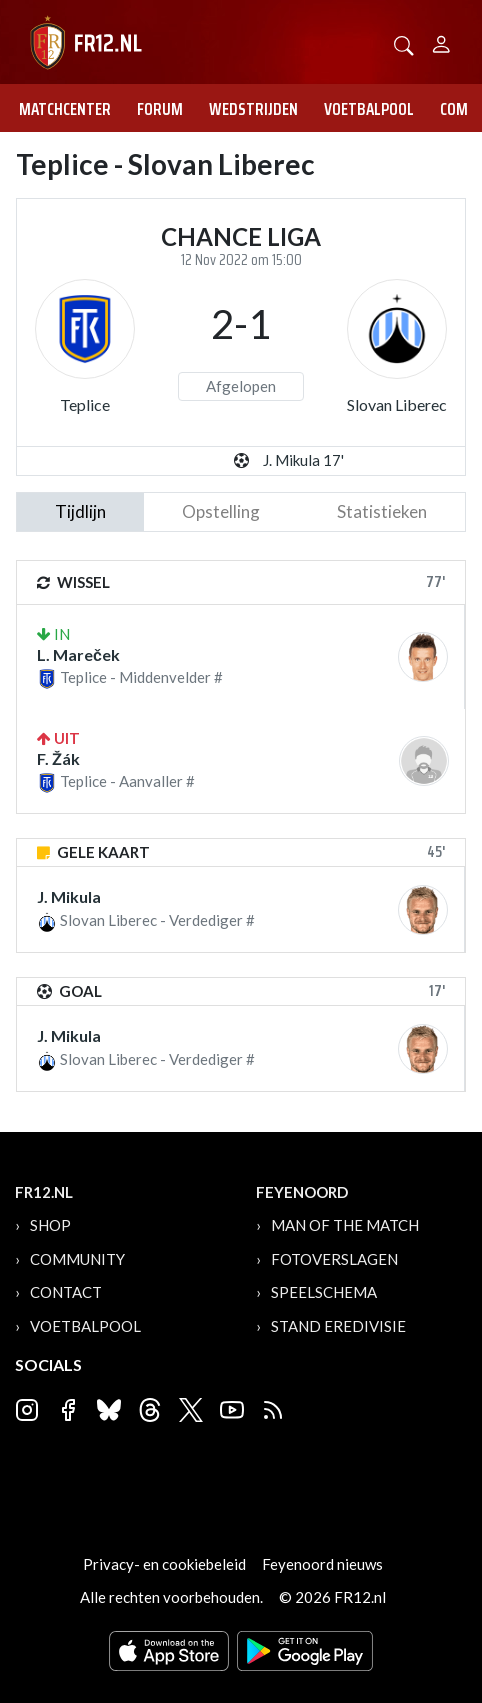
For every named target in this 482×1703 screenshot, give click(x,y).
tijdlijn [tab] (80, 511)
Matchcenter (65, 109)
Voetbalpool (369, 109)
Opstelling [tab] (221, 511)
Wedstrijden (253, 109)
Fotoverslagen (334, 1259)
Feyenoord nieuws (322, 1564)
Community (77, 1259)
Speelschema (324, 1292)
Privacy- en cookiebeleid (164, 1564)
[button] (404, 43)
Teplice (85, 404)
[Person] (441, 41)
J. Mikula (69, 896)
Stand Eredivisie (338, 1326)
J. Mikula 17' (303, 460)
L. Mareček (78, 654)
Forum (160, 109)
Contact (66, 1292)
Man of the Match (345, 1225)
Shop (50, 1225)
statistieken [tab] (382, 511)
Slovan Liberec (397, 404)
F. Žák (58, 758)
